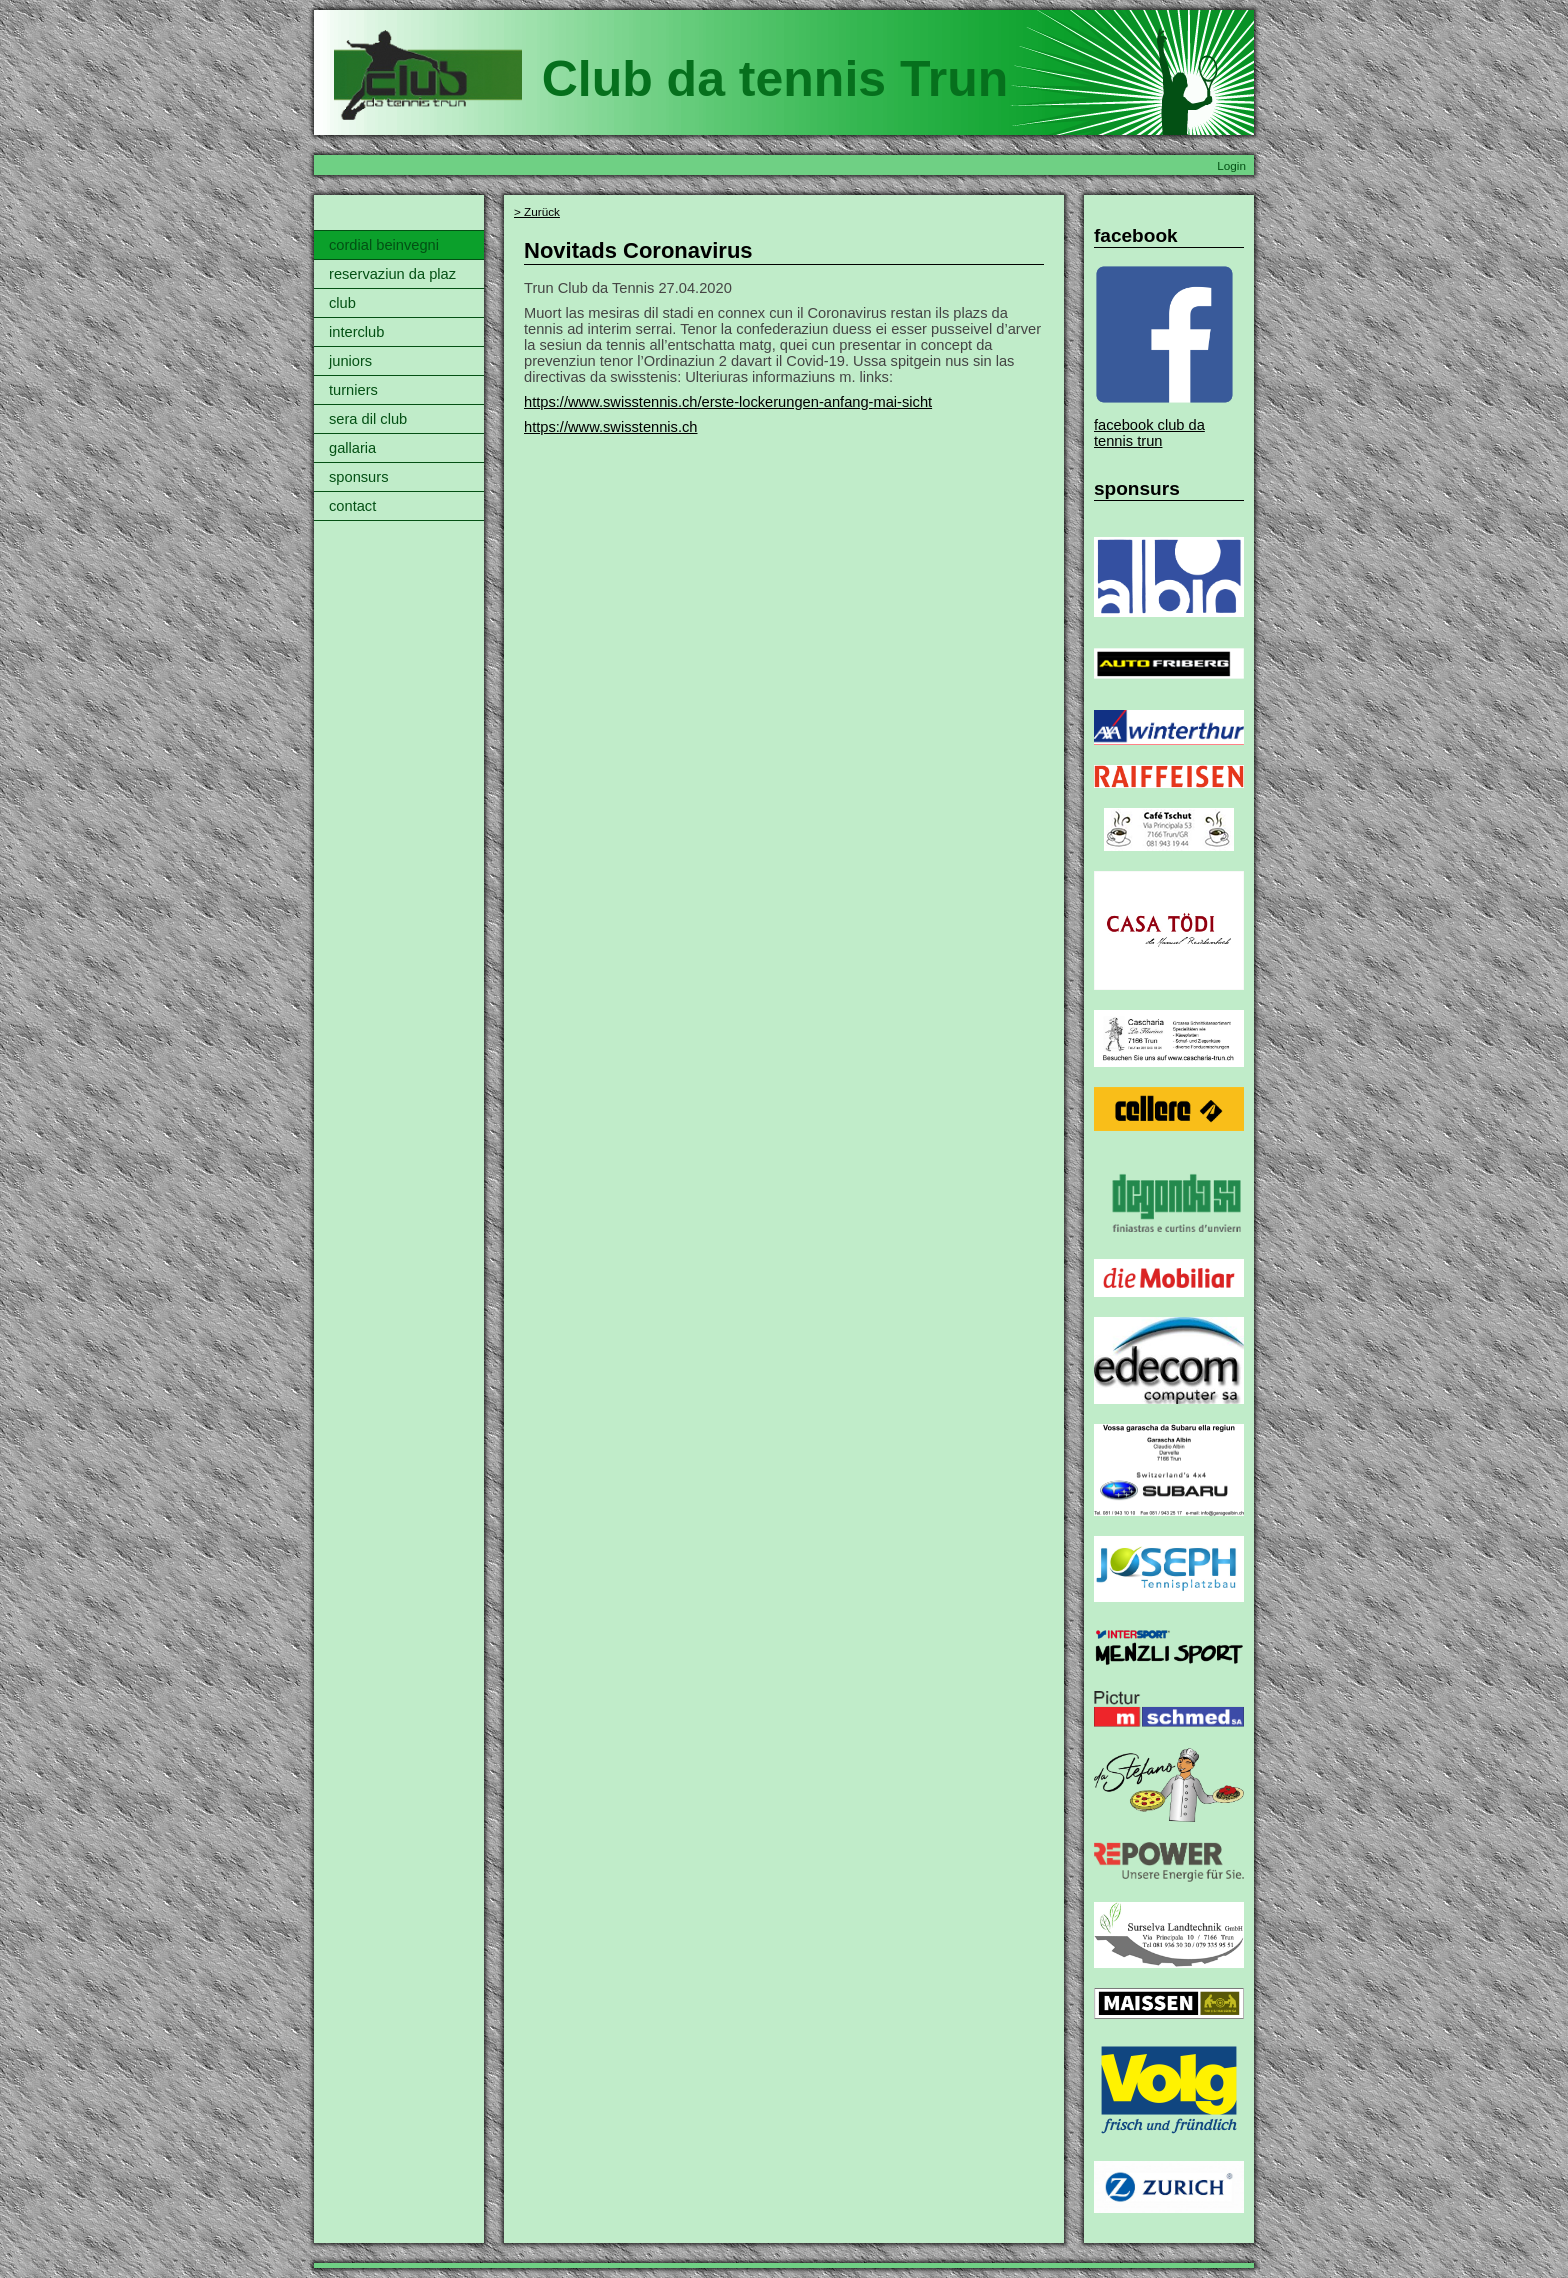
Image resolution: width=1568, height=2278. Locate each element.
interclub (356, 332)
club (342, 303)
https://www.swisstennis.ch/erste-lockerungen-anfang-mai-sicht (728, 402)
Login (1231, 165)
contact (352, 506)
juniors (350, 361)
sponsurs (358, 477)
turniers (353, 390)
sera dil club (368, 419)
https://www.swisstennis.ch (611, 427)
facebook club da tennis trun (1149, 433)
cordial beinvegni (384, 245)
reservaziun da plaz (392, 274)
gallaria (352, 448)
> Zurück (537, 211)
